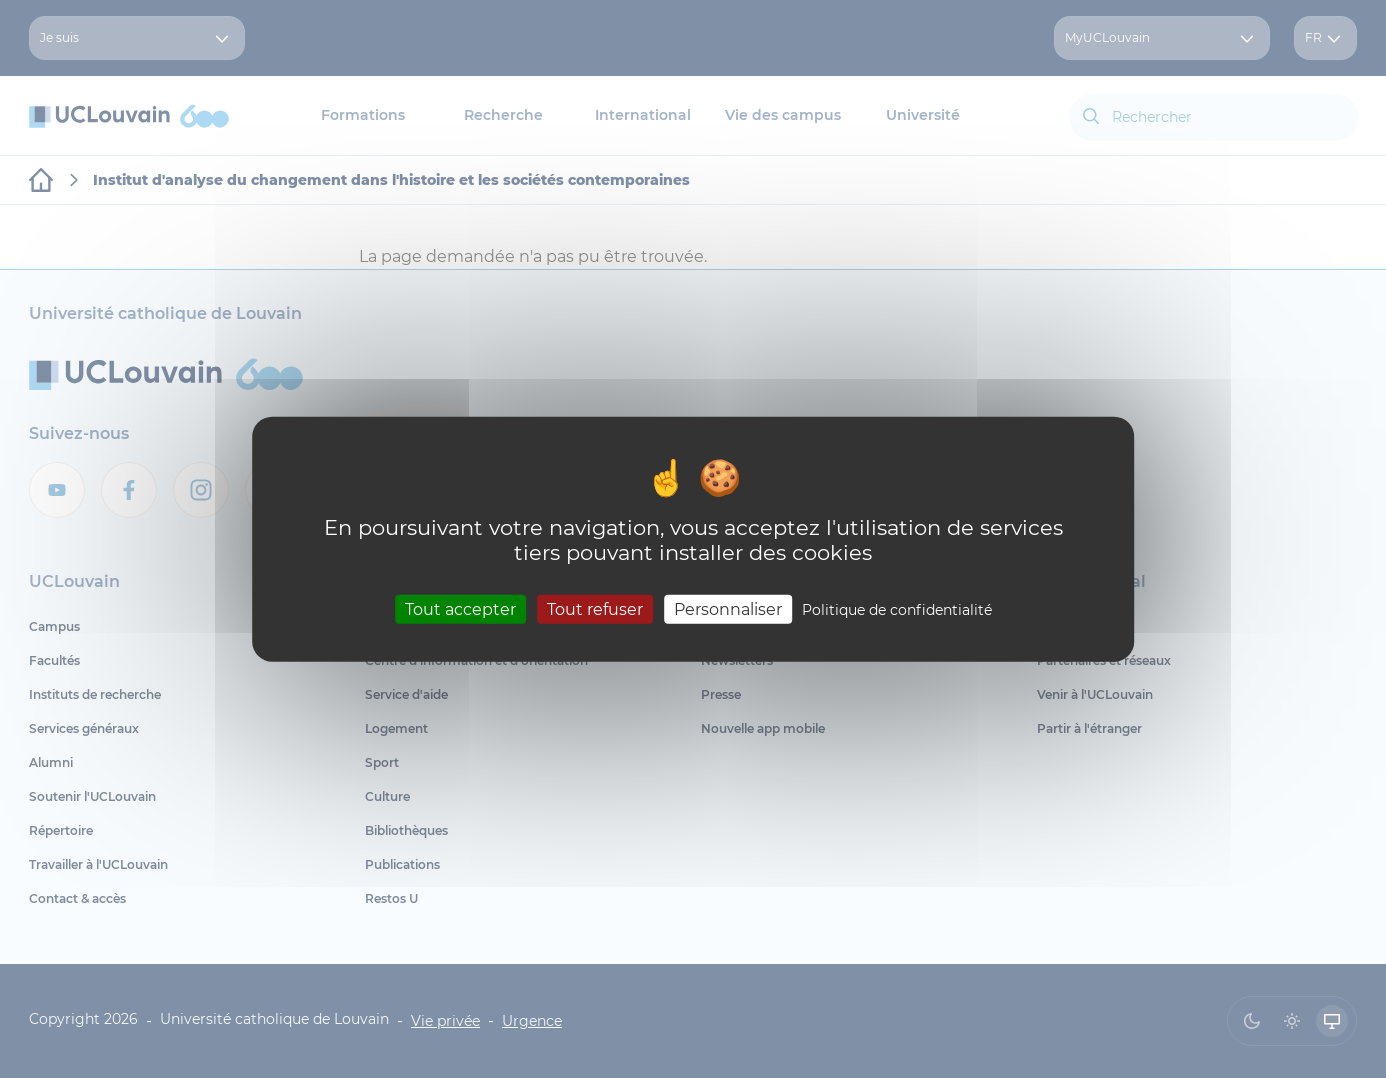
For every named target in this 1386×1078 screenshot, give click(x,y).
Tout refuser (595, 608)
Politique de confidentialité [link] (897, 609)
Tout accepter (460, 608)
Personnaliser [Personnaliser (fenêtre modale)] (728, 608)
